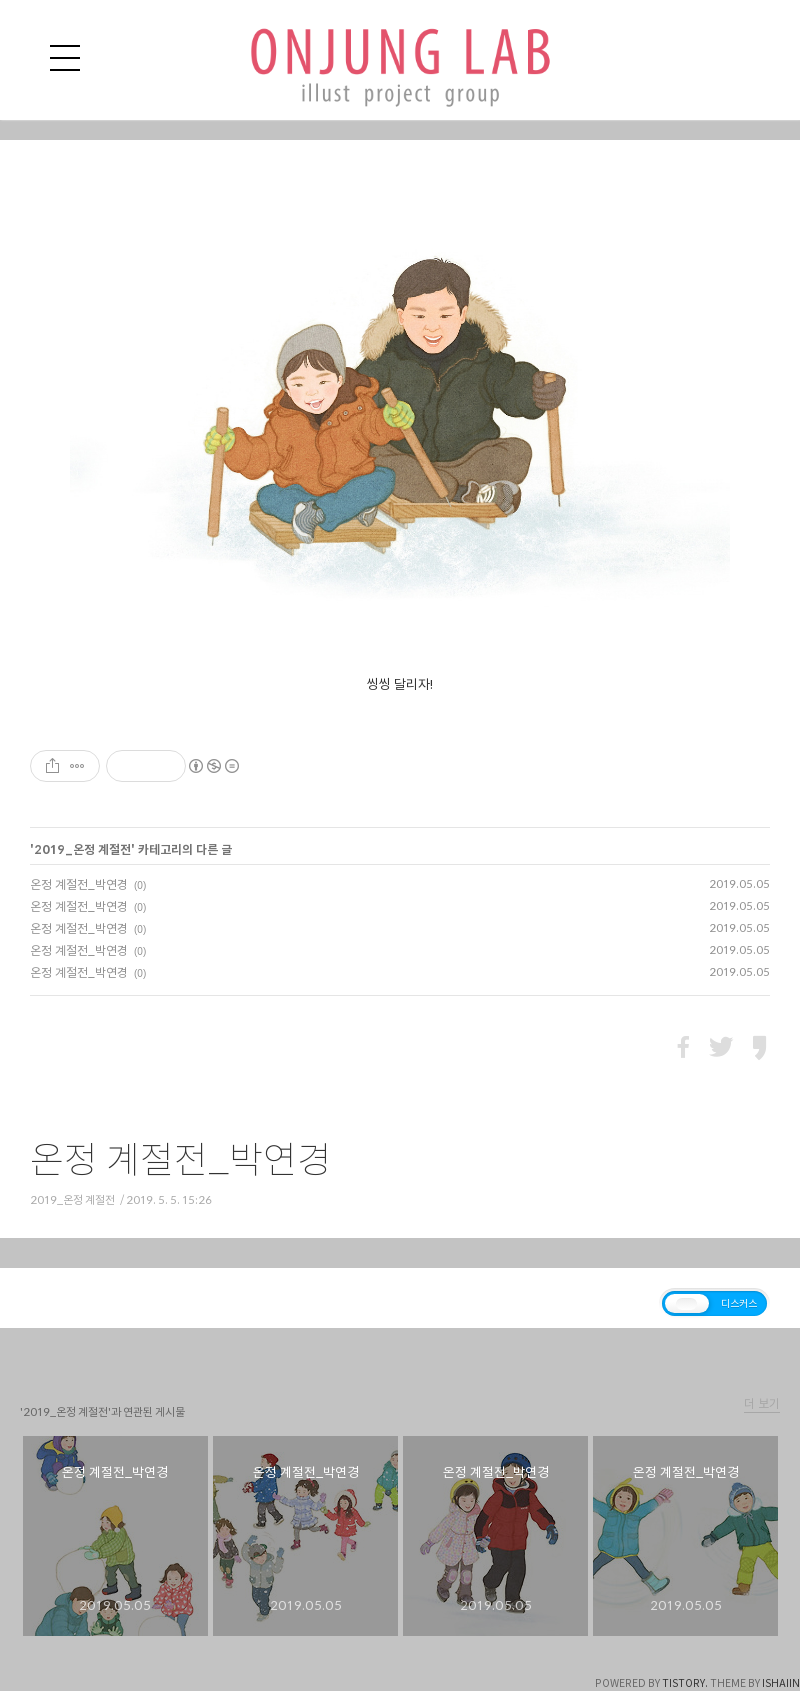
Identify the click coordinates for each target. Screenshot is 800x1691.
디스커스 (739, 1303)
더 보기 (762, 1403)
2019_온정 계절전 (82, 849)
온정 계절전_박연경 (79, 884)
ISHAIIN (781, 1683)
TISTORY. (685, 1683)
